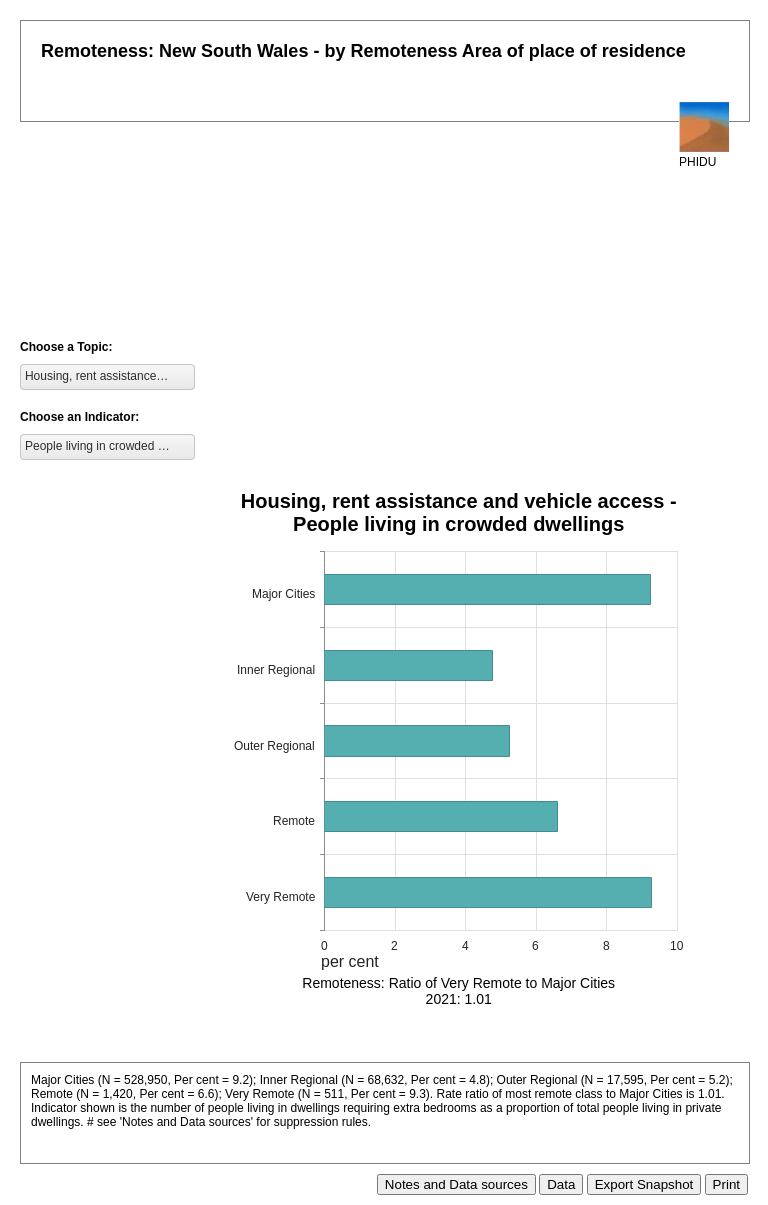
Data (561, 1184)
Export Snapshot (644, 1184)
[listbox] (107, 377)
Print (726, 1184)
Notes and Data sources (456, 1184)
